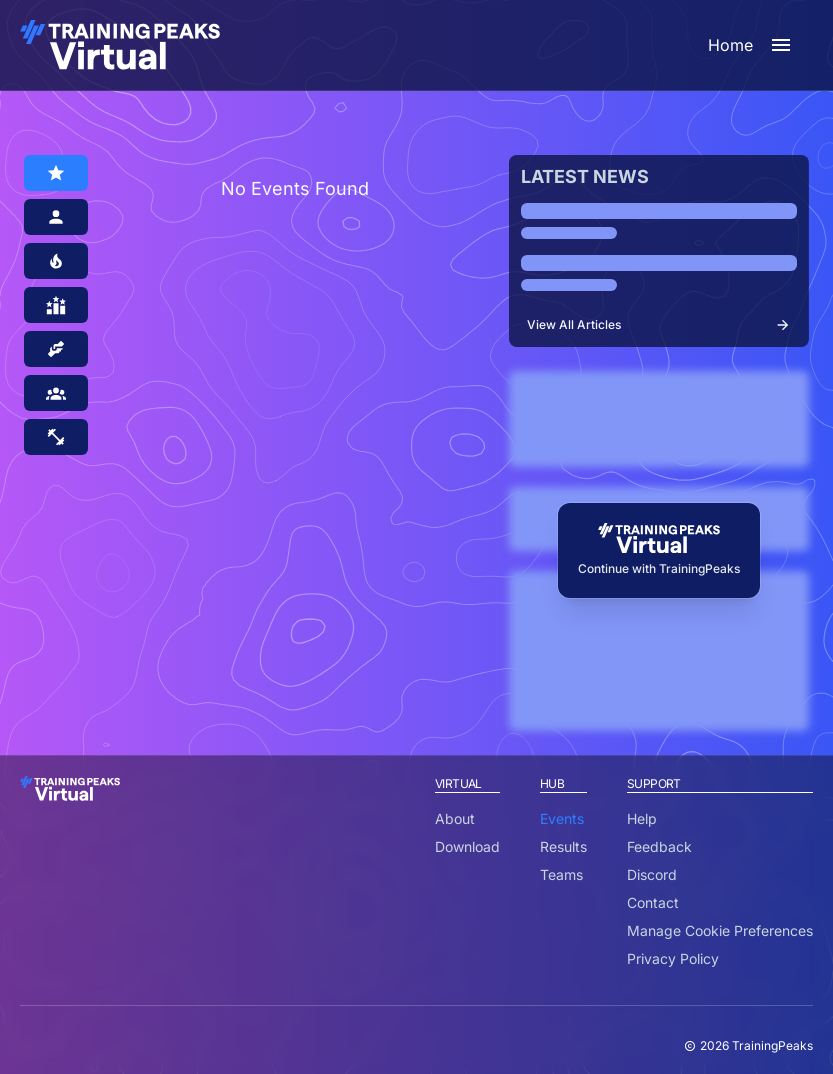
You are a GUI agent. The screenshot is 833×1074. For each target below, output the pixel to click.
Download (467, 846)
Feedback (659, 846)
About (455, 818)
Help (642, 818)
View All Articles (659, 325)
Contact (653, 902)
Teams (561, 874)
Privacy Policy (673, 958)
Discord (652, 874)
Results (563, 846)
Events (562, 818)
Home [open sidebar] (750, 45)
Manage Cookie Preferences (720, 930)
